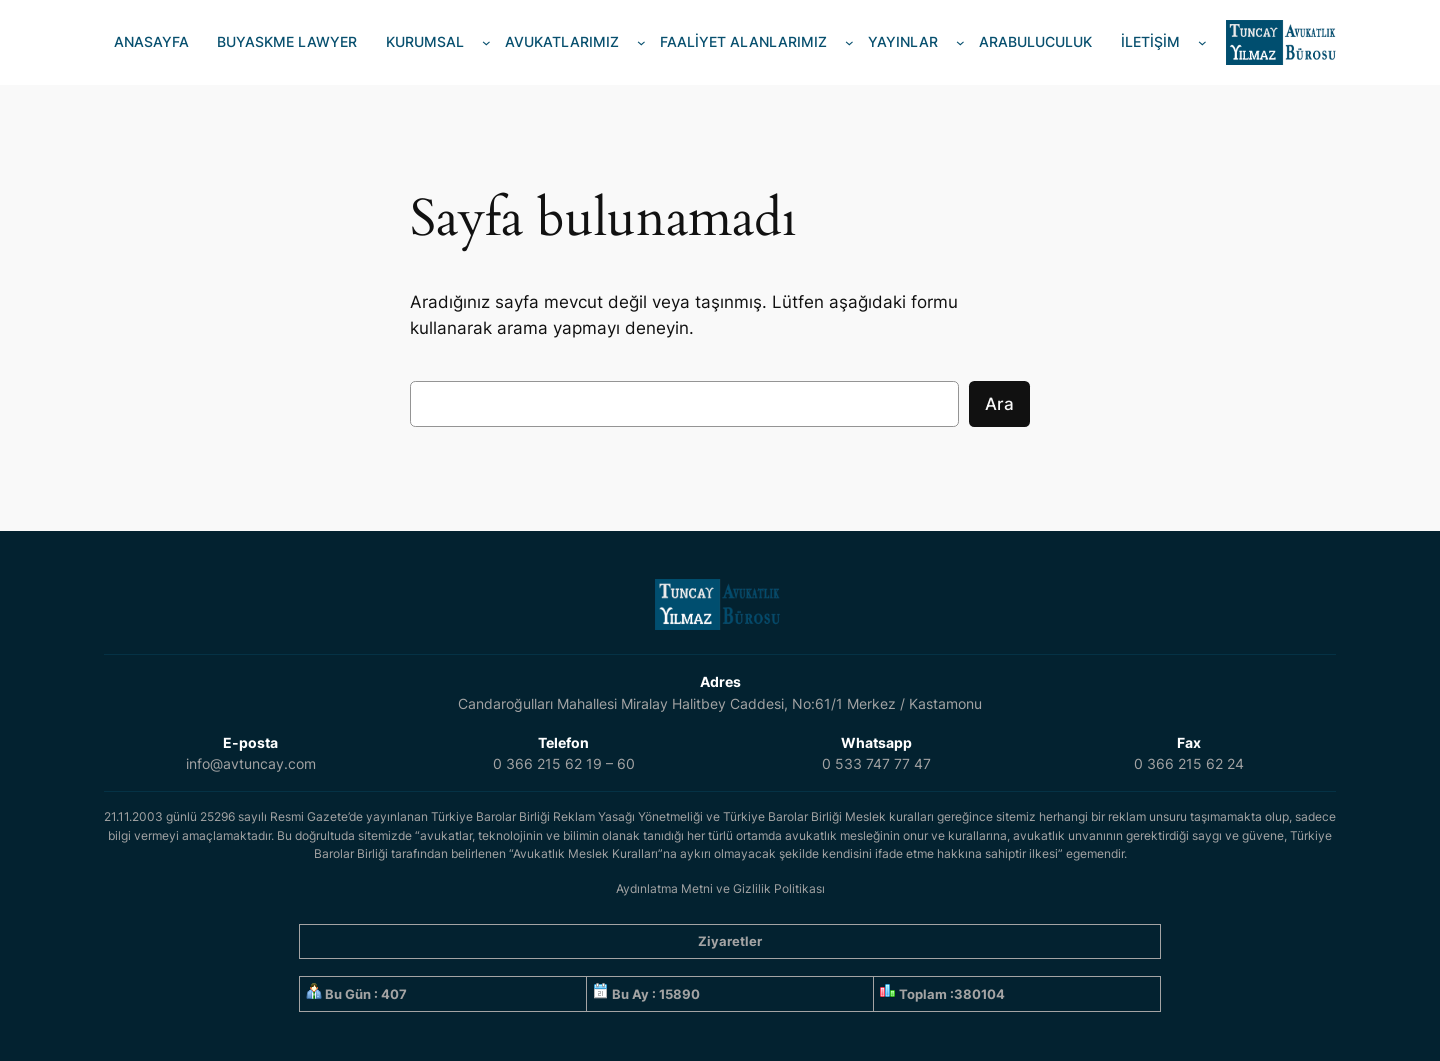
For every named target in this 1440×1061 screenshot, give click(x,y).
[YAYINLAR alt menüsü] (960, 42)
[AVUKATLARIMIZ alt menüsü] (641, 42)
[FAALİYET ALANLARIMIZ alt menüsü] (849, 42)
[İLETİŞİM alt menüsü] (1202, 42)
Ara (999, 404)
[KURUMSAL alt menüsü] (486, 42)
